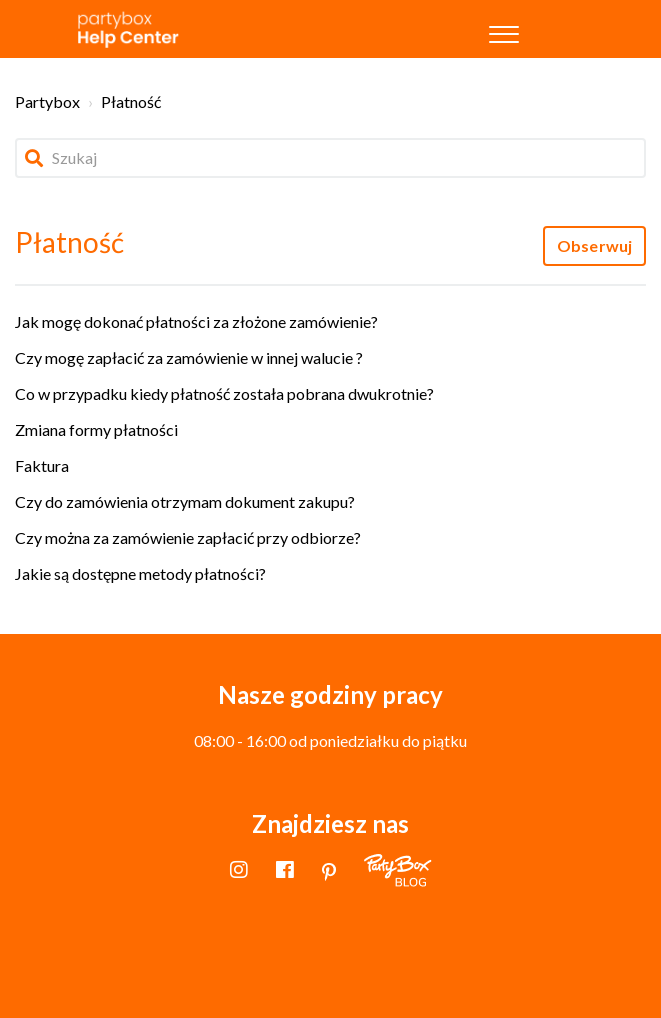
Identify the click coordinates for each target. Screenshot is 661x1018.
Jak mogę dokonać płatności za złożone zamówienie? (196, 321)
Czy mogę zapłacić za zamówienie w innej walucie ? (189, 357)
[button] (504, 29)
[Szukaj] (330, 158)
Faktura (42, 465)
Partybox (47, 101)
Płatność (131, 101)
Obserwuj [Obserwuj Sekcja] (594, 245)
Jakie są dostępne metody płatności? (140, 573)
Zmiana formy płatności (96, 429)
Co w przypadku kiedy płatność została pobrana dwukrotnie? (224, 393)
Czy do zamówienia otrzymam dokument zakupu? (185, 501)
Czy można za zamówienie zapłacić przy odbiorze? (188, 537)
